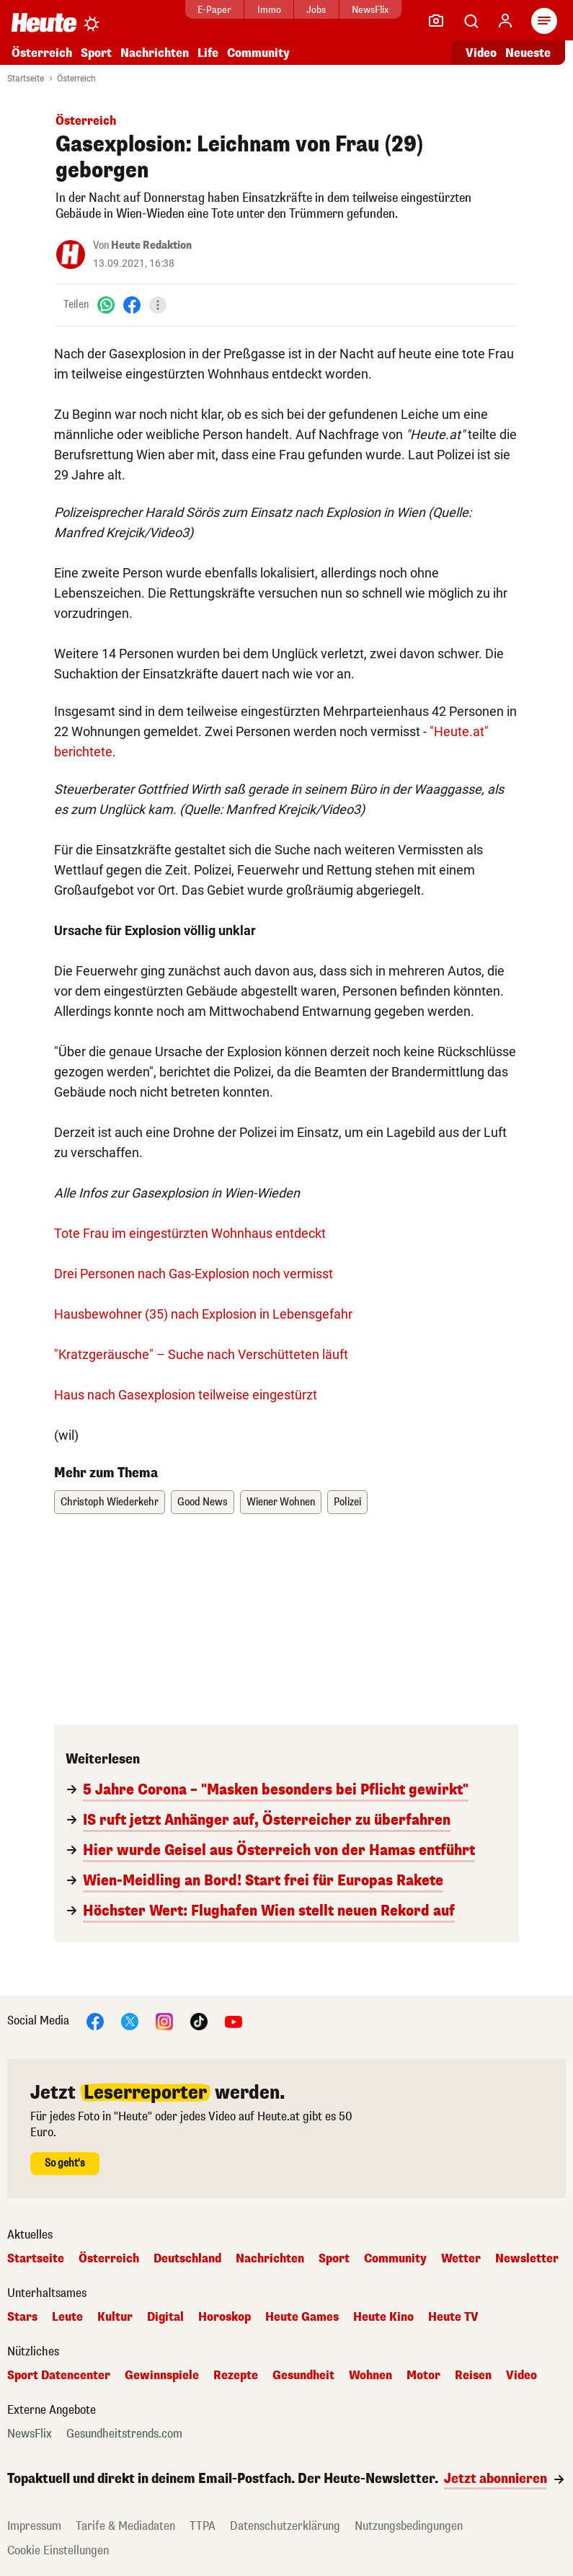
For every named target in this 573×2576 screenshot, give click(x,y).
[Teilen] (157, 305)
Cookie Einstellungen (58, 2550)
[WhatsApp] (106, 304)
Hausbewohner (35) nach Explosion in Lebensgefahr (203, 1314)
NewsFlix (370, 10)
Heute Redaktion (151, 245)
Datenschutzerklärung (285, 2525)
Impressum (34, 2525)
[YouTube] (233, 2020)
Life (207, 53)
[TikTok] (199, 2020)
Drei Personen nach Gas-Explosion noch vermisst (193, 1273)
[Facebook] (132, 304)
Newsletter (527, 2259)
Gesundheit (303, 2375)
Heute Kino (383, 2317)
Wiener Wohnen (280, 1502)
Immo (269, 10)
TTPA (203, 2525)
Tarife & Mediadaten (125, 2525)
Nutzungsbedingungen (409, 2525)
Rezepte (235, 2375)
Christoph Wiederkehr (110, 1502)
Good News (202, 1502)
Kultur (115, 2317)
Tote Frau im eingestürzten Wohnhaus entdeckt (190, 1233)
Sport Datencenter (58, 2375)
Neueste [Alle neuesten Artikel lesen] (528, 53)
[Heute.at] (44, 22)
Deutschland (187, 2259)
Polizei (347, 1502)
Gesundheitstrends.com (124, 2434)
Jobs (316, 10)
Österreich (42, 53)
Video (521, 2375)
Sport (96, 53)
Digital (165, 2317)
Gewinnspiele (162, 2375)
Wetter (461, 2259)
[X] (129, 2020)
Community (258, 53)
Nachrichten (154, 53)
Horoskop (224, 2317)
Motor (423, 2375)
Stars (22, 2317)
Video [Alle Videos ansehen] (481, 53)
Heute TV (453, 2317)
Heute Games (302, 2317)
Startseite (25, 79)
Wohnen (370, 2375)
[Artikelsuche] (470, 21)
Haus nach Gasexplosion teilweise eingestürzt (185, 1394)
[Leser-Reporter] (436, 21)
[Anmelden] (505, 21)
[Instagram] (164, 2020)
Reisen (473, 2375)
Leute (67, 2317)
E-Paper (214, 10)
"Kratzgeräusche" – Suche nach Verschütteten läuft (201, 1354)
